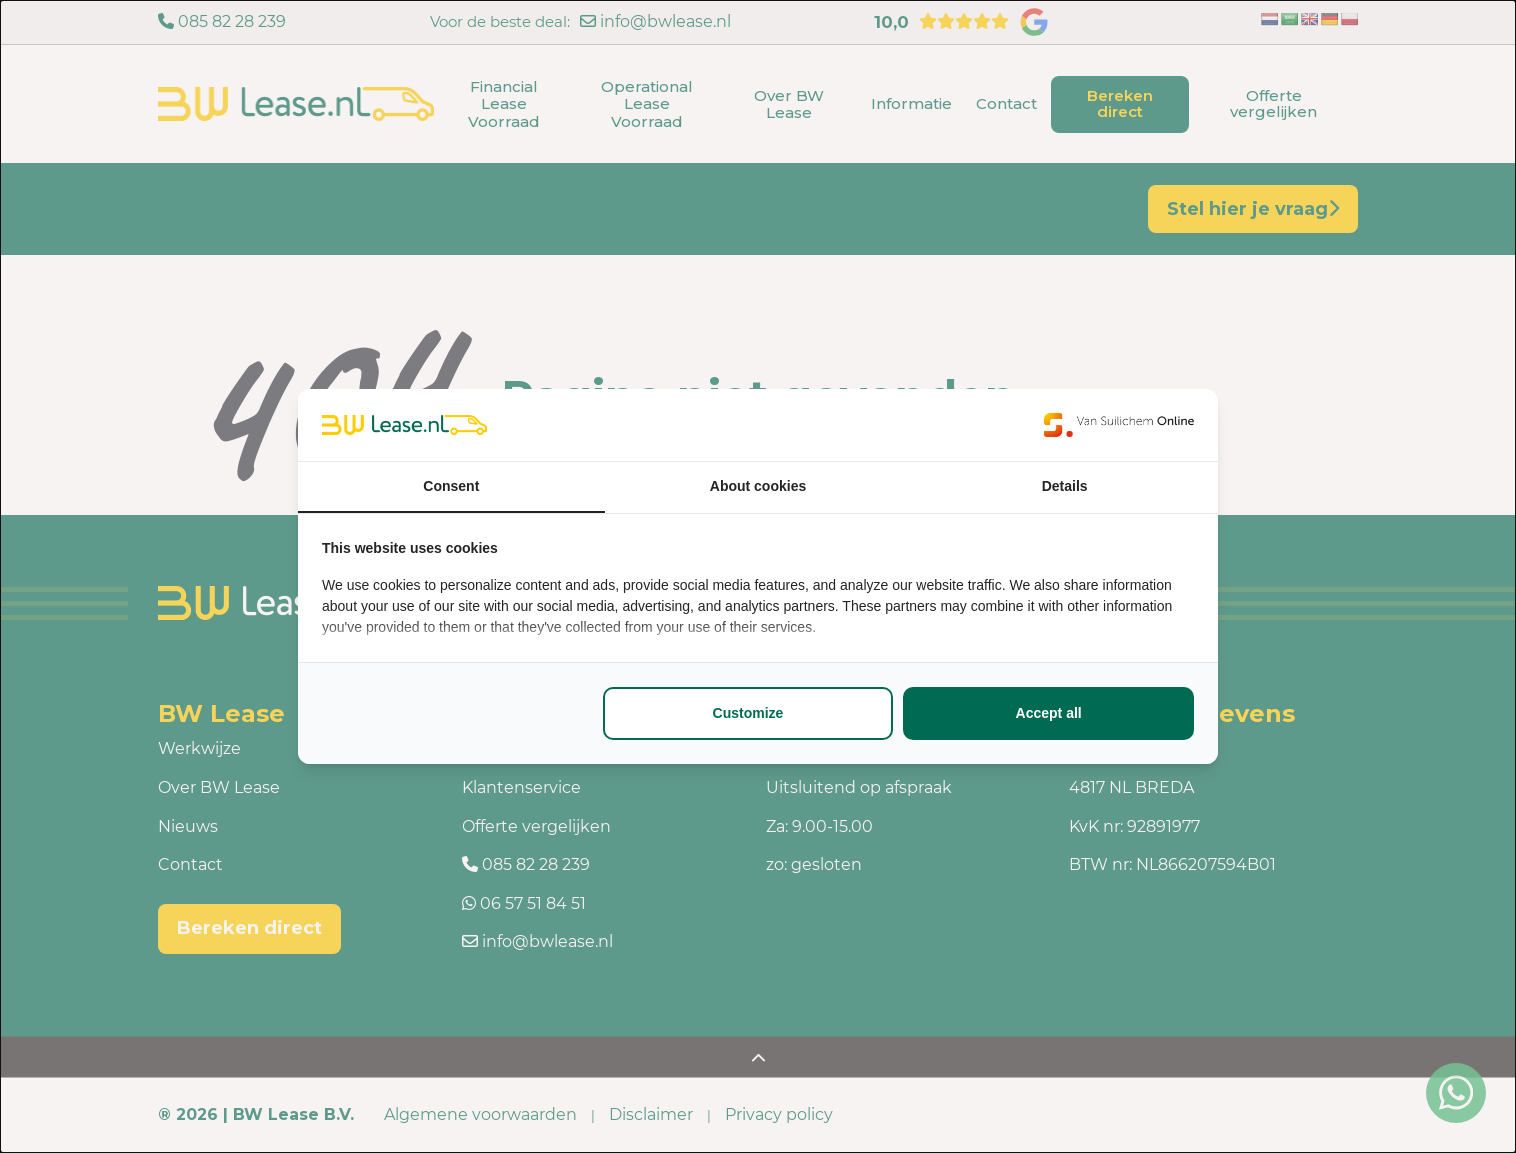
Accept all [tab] (1049, 713)
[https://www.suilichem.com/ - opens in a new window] (1119, 425)
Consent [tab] (451, 486)
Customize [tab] (748, 713)
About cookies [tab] (758, 486)
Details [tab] (1065, 486)
